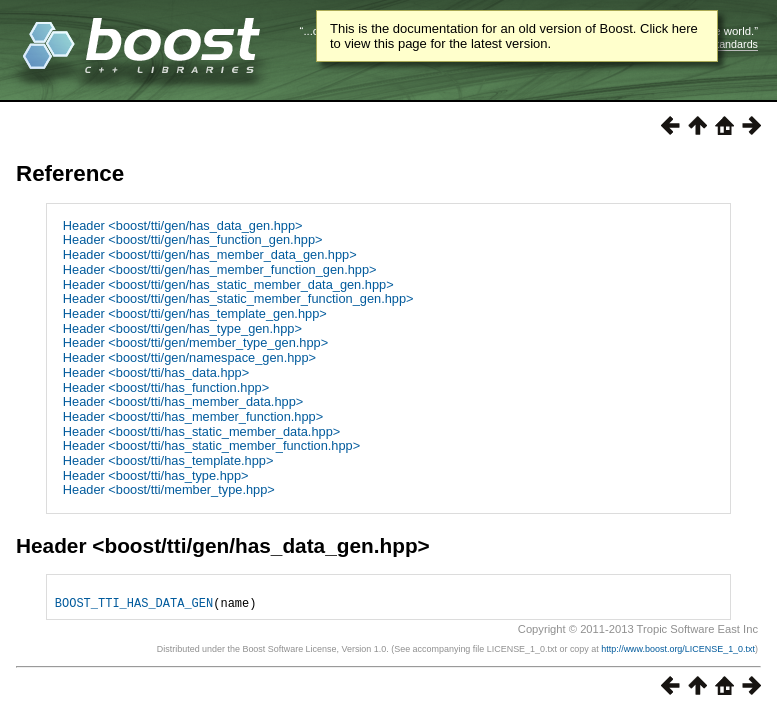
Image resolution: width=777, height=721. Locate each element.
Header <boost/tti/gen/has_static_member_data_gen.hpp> (228, 284)
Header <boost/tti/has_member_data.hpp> (183, 401)
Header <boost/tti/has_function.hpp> (166, 387)
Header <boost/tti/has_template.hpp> (168, 460)
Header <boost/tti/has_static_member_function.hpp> (211, 445)
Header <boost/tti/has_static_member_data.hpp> (201, 431)
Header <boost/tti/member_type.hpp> (169, 489)
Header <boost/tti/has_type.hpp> (156, 475)
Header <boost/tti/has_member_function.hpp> (193, 416)
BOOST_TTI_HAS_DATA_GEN (134, 608)
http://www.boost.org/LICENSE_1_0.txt (678, 655)
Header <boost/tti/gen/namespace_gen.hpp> (189, 357)
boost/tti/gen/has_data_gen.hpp (260, 545)
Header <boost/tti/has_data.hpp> (156, 372)
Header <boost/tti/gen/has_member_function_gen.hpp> (220, 269)
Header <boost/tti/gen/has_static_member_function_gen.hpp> (238, 298)
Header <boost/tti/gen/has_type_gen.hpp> (182, 328)
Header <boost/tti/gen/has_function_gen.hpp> (193, 239)
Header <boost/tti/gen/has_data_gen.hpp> (183, 225)
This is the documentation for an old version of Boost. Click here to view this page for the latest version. (514, 36)
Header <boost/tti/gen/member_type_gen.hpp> (195, 342)
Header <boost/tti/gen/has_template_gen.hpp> (195, 313)
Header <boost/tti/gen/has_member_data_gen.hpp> (210, 254)
